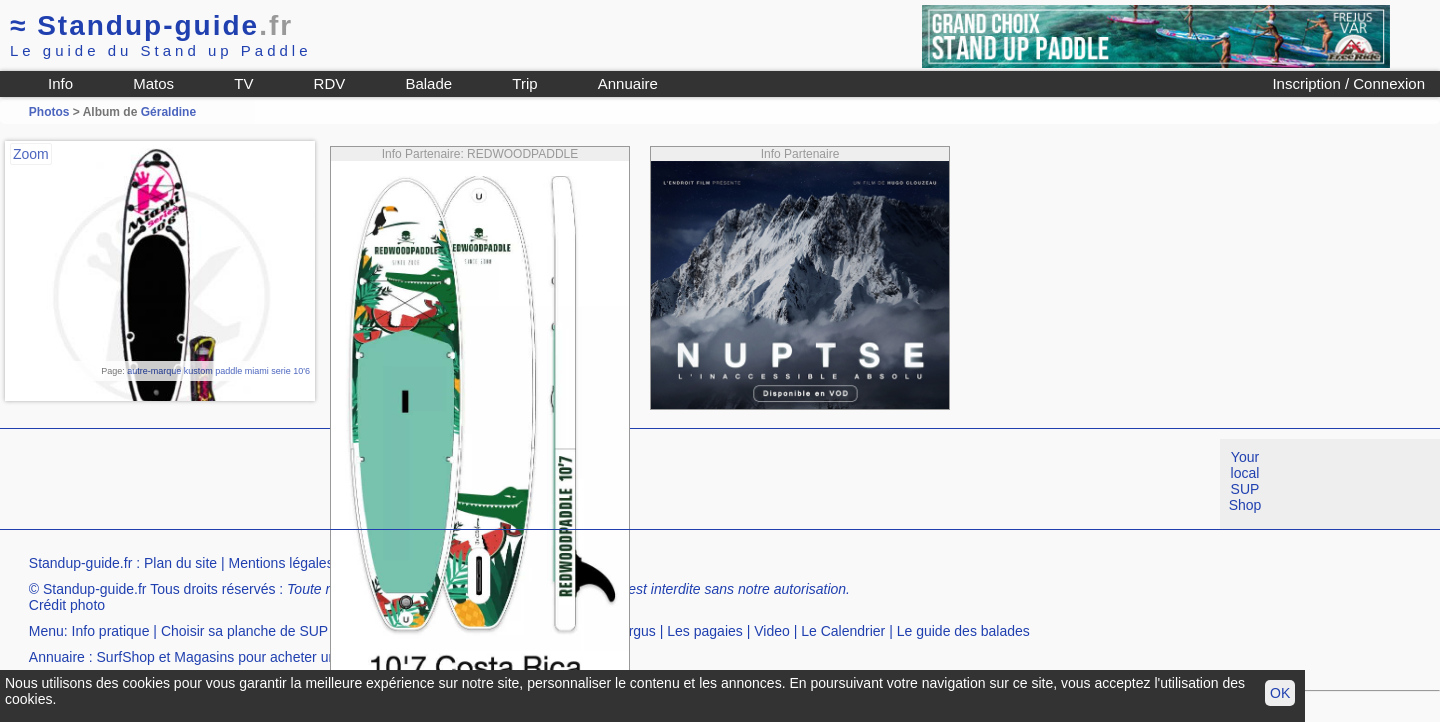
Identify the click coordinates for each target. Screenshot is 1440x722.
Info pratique (111, 631)
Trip (524, 83)
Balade (428, 83)
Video (772, 631)
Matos (153, 83)
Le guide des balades (963, 631)
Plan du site (180, 563)
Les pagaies (705, 631)
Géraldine (168, 112)
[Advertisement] (364, 484)
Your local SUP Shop (1245, 481)
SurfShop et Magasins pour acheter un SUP (233, 657)
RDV (330, 83)
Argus (637, 631)
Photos (49, 112)
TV (243, 83)
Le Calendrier (843, 631)
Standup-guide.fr (81, 563)
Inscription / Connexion (1348, 83)
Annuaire (628, 83)
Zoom (31, 154)
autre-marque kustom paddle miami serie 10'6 (218, 371)
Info (60, 83)
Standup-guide (151, 25)
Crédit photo (67, 605)
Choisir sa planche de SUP (244, 631)
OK (1280, 693)
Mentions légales (281, 563)
